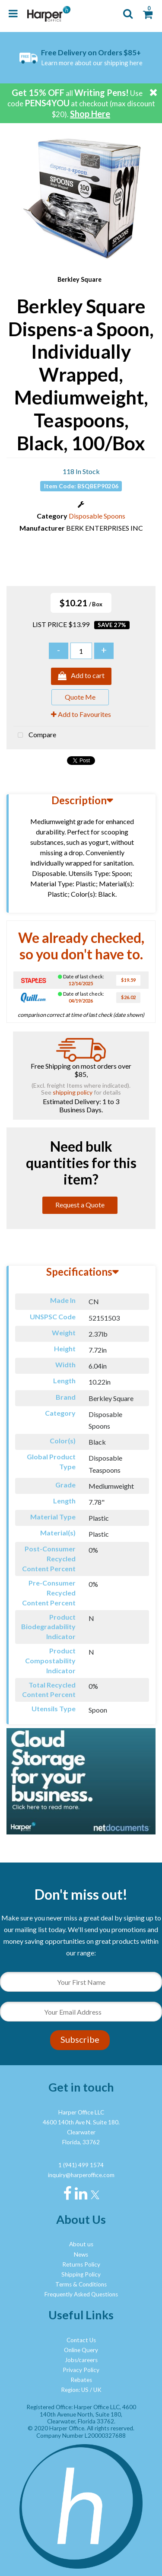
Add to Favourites (81, 714)
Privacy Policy (81, 2369)
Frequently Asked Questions (81, 2294)
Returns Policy (81, 2264)
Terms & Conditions (81, 2284)
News (81, 2254)
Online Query (81, 2350)
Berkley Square (79, 279)
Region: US (75, 2389)
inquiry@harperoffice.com (81, 2175)
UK (97, 2389)
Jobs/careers (81, 2359)
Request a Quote (80, 1204)
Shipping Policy (81, 2274)
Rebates (81, 2379)
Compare (34, 735)
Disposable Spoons (97, 516)
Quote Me (80, 697)
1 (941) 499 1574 (81, 2165)
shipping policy (72, 1092)
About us (81, 2244)
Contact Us (81, 2340)
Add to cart (81, 676)
